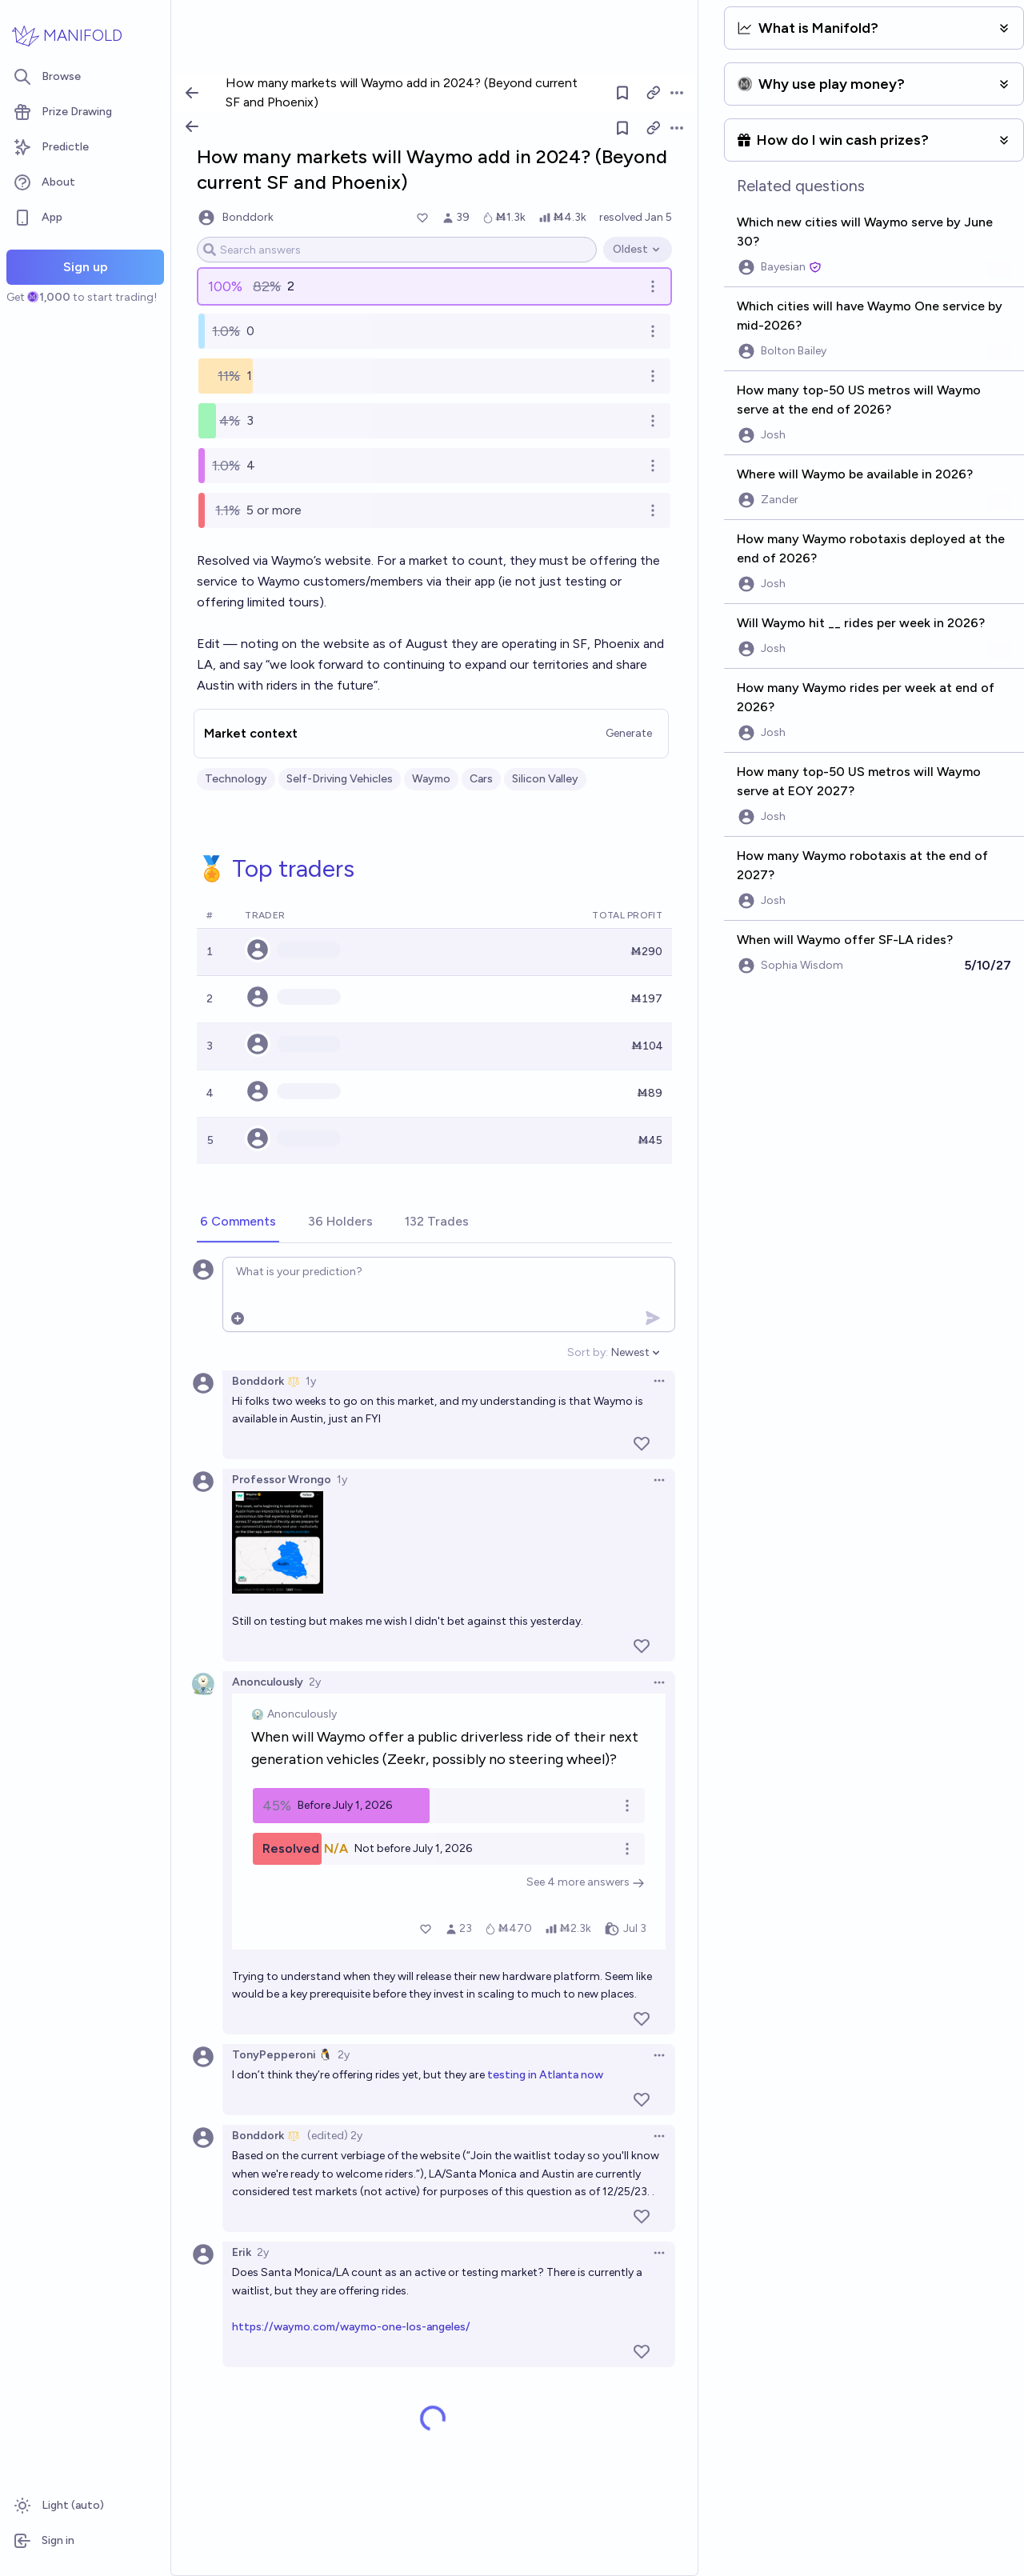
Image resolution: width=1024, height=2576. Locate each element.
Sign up (85, 266)
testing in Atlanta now (545, 2075)
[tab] (238, 1222)
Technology (236, 779)
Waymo (431, 779)
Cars (481, 779)
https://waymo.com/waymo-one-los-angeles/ (351, 2327)
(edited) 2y (334, 2135)
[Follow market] (622, 128)
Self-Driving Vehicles (339, 779)
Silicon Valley (545, 779)
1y (311, 1381)
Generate (629, 733)
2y (315, 1682)
